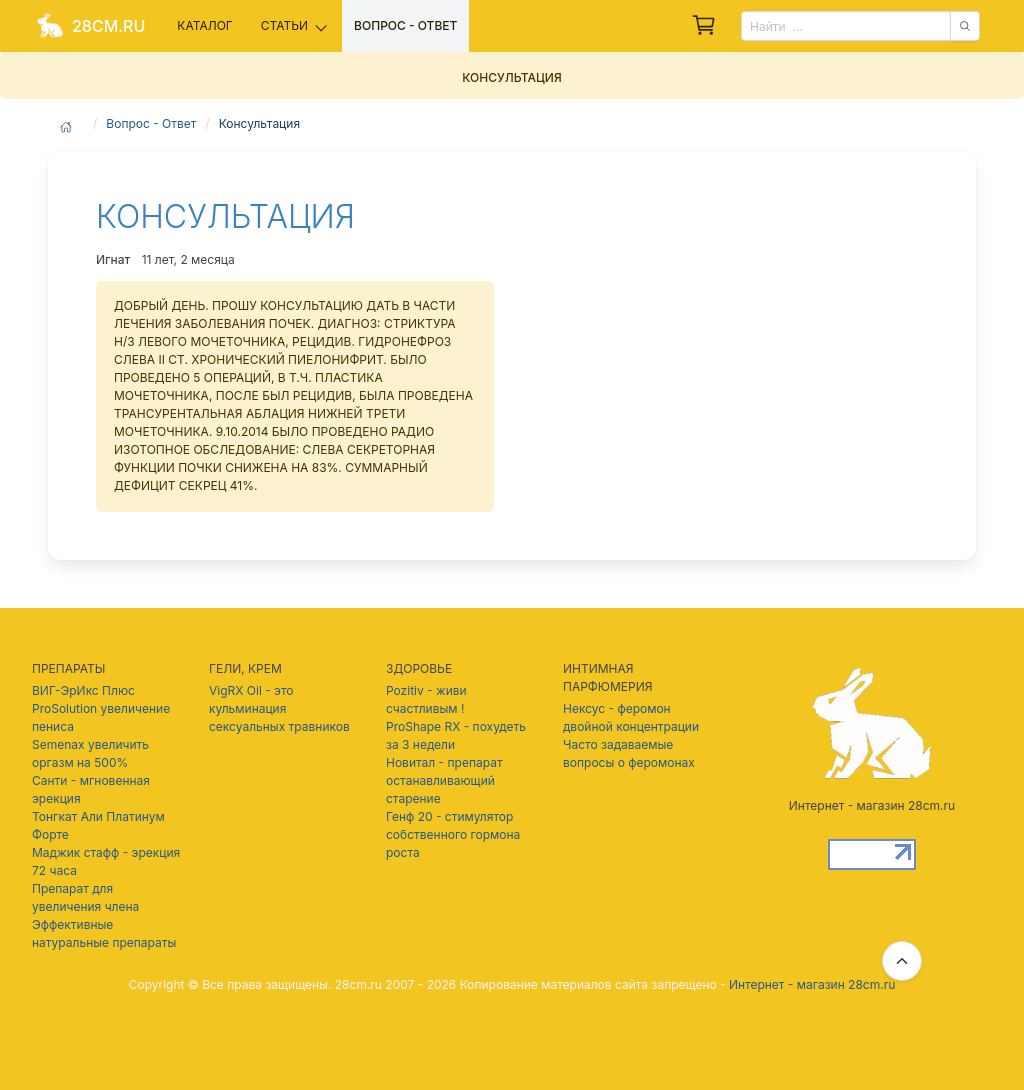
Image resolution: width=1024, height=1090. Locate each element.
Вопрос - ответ (405, 25)
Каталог (204, 25)
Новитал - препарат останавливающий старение (444, 780)
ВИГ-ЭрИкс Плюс (83, 690)
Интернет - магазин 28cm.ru (812, 984)
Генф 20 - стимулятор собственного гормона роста (453, 834)
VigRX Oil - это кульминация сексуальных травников (279, 708)
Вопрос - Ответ (151, 123)
